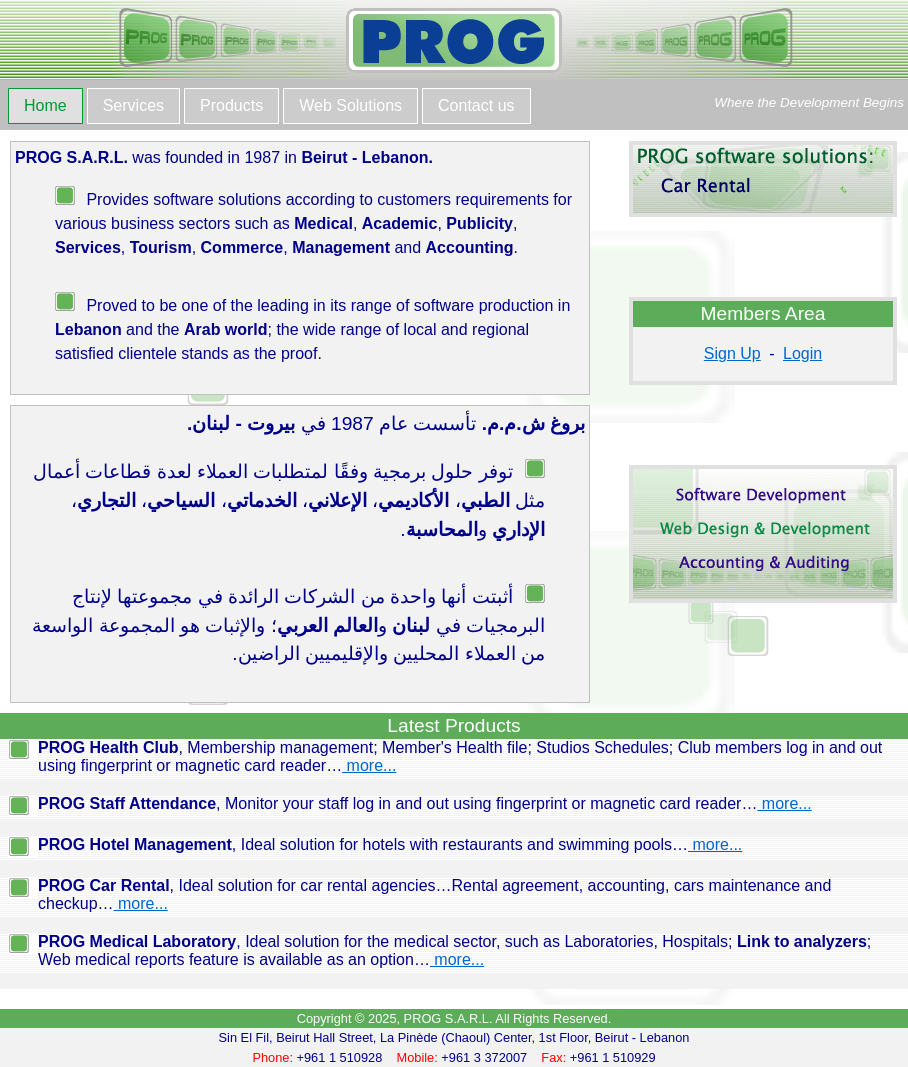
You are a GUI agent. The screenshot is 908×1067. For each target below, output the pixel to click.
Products (231, 105)
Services (133, 105)
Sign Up (732, 353)
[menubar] (271, 108)
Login (802, 353)
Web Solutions (350, 105)
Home (45, 105)
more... (369, 765)
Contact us (476, 105)
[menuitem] (47, 108)
